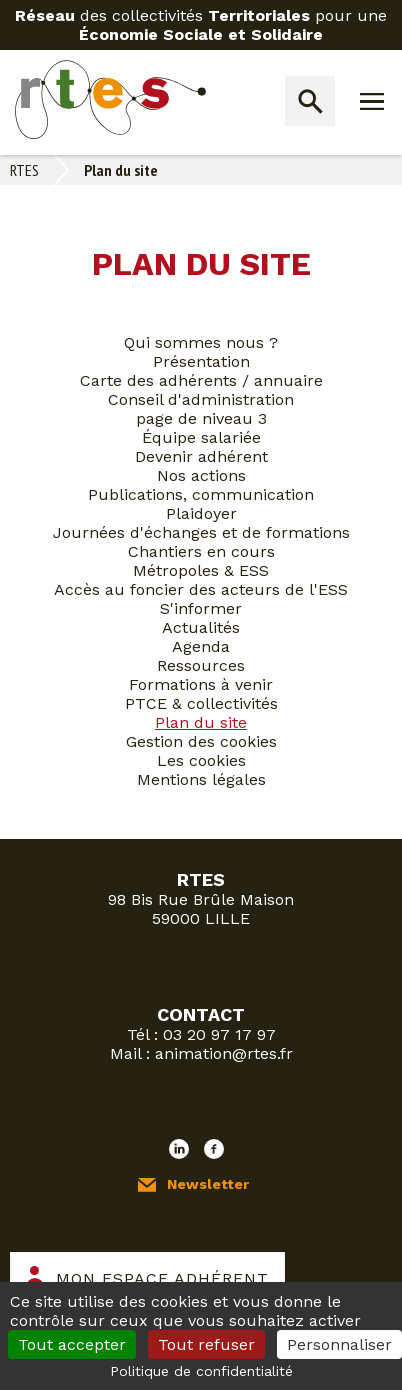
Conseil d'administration (201, 399)
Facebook (214, 1149)
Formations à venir (201, 684)
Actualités (201, 627)
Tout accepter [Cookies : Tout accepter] (72, 1344)
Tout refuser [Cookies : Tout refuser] (206, 1344)
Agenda (201, 646)
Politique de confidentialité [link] (201, 1371)
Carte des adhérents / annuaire (201, 380)
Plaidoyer (201, 513)
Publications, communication (201, 494)
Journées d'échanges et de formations (201, 532)
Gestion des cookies (201, 741)
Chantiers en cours (201, 551)
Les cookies (201, 760)
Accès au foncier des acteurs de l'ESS (201, 589)
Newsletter (208, 1184)
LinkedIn (179, 1149)
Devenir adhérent (201, 456)
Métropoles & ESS (201, 570)
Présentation (201, 361)
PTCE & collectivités (201, 703)
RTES (24, 170)
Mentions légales (201, 779)
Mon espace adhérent (162, 1278)
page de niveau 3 (201, 418)
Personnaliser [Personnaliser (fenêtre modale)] (339, 1344)
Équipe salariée (201, 437)
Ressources (201, 665)
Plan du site (201, 722)
